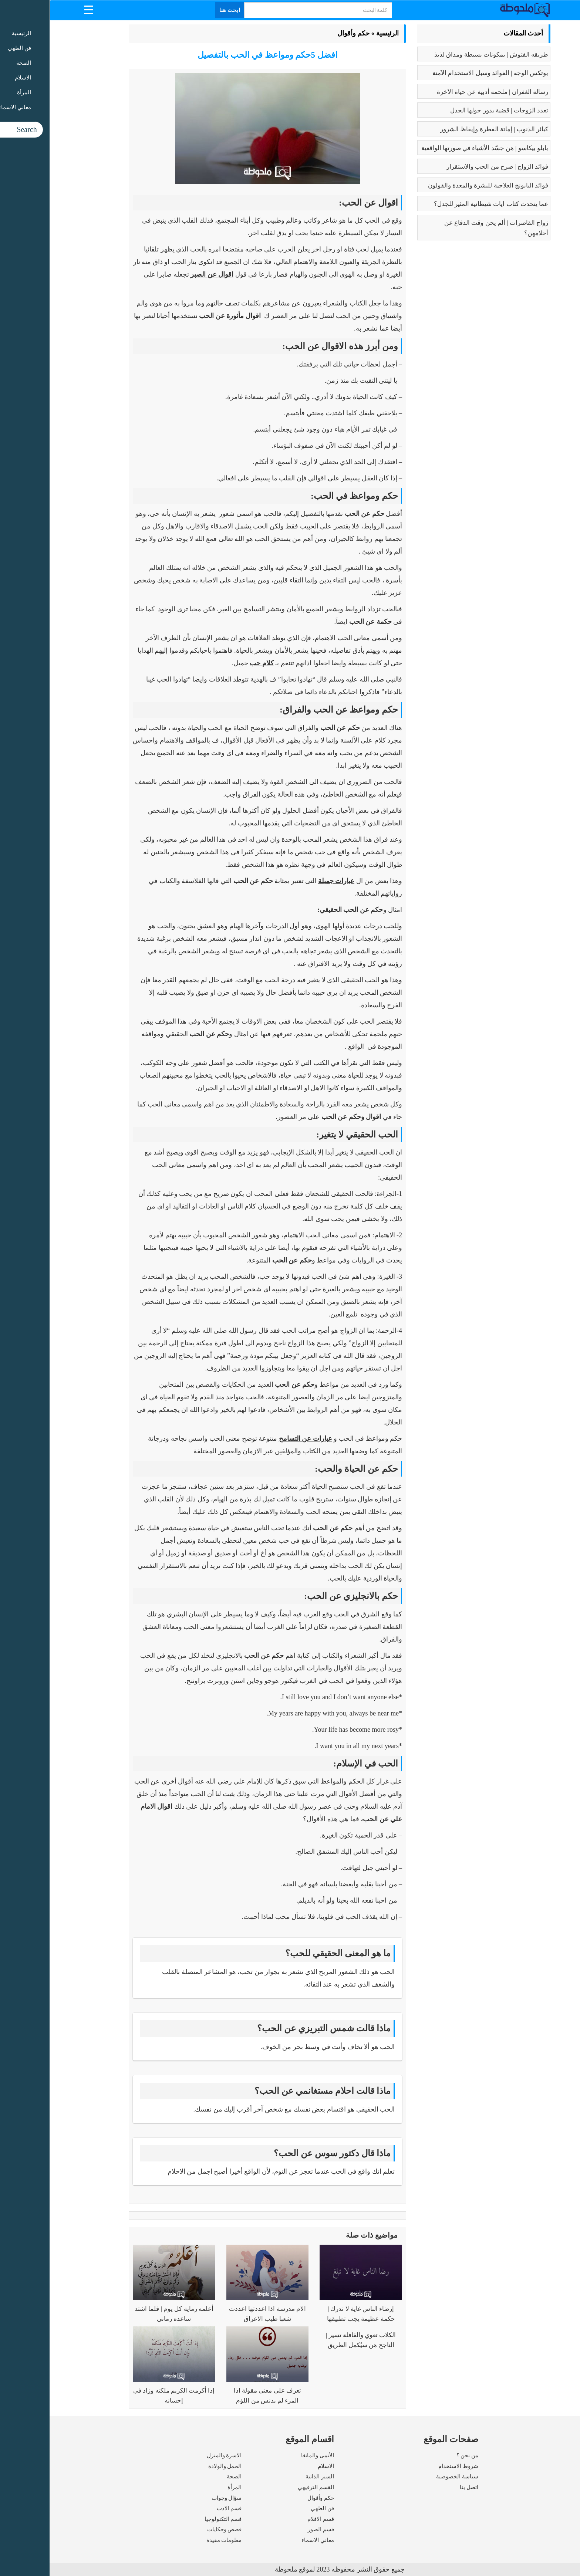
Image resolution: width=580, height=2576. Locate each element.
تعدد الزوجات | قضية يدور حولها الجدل (450, 110)
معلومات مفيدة (174, 2540)
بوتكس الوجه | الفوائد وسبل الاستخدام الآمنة (441, 73)
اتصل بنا (419, 2487)
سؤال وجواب (177, 2498)
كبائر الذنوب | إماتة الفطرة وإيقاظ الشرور (445, 129)
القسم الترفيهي (266, 2487)
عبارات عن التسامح (256, 1438)
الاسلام (276, 2466)
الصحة (184, 2476)
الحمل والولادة (175, 2466)
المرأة (185, 2487)
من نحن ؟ (418, 2455)
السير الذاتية (270, 2476)
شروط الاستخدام (409, 2466)
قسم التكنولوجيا (173, 2519)
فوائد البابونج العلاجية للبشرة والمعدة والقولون (438, 185)
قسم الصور (271, 2529)
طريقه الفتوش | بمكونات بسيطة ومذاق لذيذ (442, 54)
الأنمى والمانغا (268, 2455)
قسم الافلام (271, 2519)
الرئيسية (338, 33)
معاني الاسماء (268, 2540)
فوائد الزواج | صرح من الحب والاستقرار (448, 166)
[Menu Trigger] (39, 9)
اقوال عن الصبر (162, 274)
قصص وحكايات (175, 2529)
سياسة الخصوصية (408, 2476)
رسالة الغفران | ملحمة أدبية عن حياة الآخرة (443, 91)
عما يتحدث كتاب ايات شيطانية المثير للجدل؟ (441, 203)
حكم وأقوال (304, 33)
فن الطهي (272, 2508)
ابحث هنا (180, 10)
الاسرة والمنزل (174, 2455)
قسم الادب (179, 2508)
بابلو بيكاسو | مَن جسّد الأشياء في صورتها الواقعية (435, 148)
